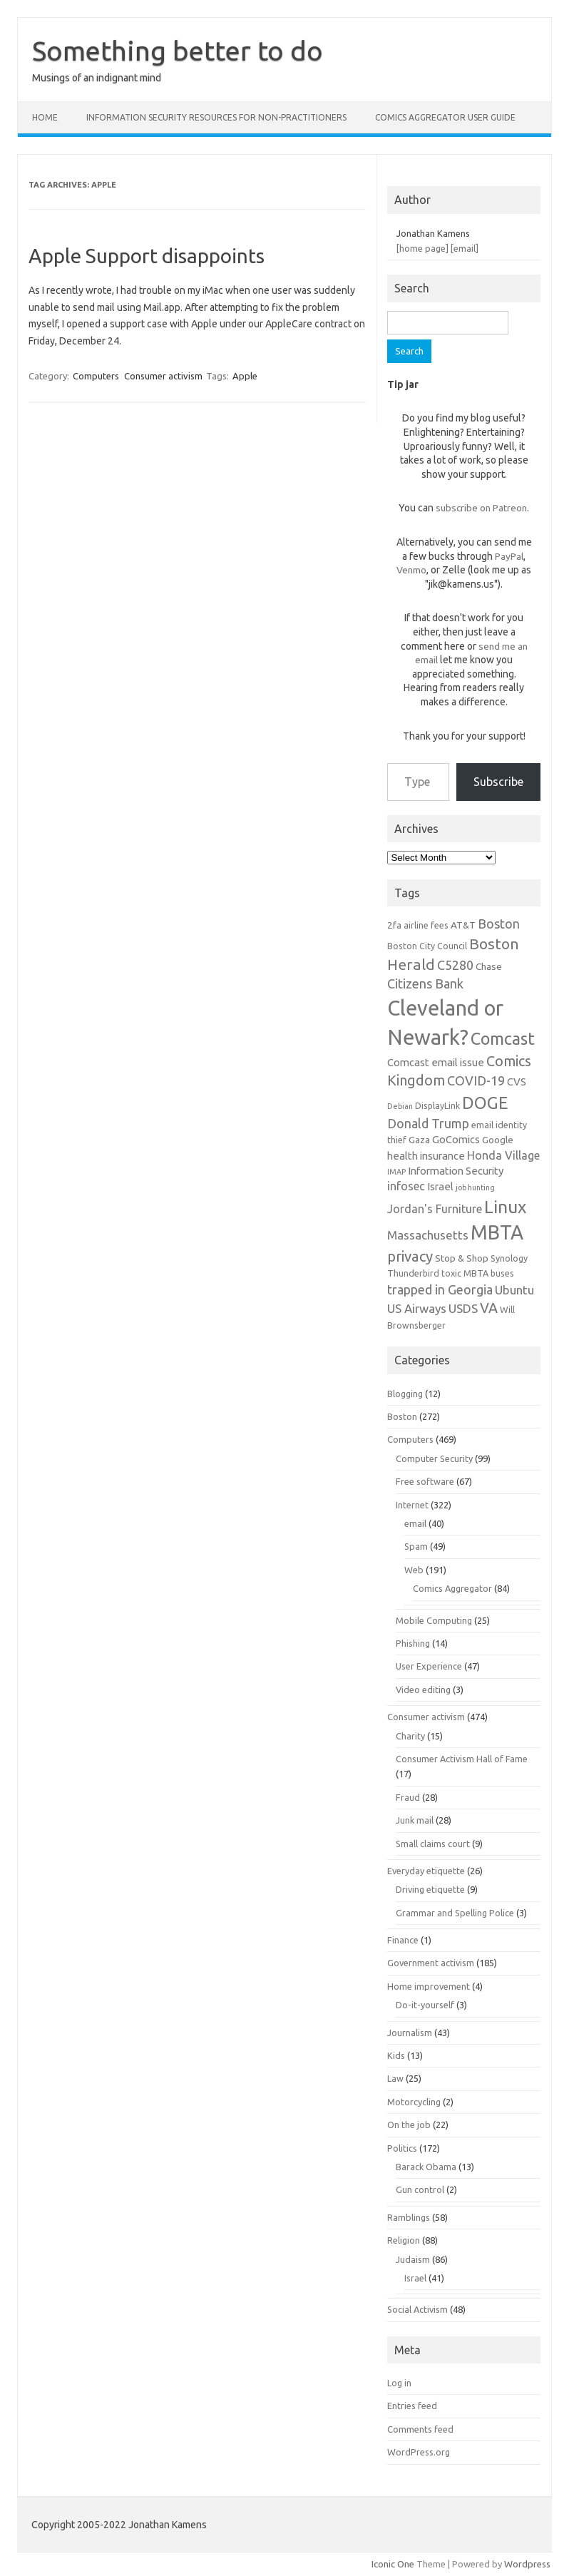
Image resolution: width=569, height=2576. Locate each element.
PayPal (509, 556)
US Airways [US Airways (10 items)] (416, 1308)
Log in (399, 2383)
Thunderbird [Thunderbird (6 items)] (413, 1273)
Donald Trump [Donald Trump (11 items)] (428, 1123)
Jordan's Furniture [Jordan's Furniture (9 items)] (434, 1208)
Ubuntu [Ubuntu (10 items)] (514, 1290)
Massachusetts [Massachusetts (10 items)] (427, 1235)
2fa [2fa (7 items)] (394, 925)
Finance (403, 1940)
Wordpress (527, 2564)
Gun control (420, 2189)
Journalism (409, 2033)
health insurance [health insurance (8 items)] (426, 1156)
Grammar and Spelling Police (455, 1913)
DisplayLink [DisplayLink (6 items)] (437, 1105)
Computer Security (434, 1458)
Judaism (413, 2259)
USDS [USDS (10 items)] (463, 1308)
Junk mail (415, 1820)
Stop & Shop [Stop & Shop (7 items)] (461, 1258)
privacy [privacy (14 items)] (410, 1256)
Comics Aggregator (452, 1588)
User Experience (429, 1666)
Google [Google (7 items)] (497, 1139)
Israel (415, 2278)
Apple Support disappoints (147, 256)
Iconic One (392, 2564)
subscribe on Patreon (481, 507)
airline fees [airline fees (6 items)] (426, 925)
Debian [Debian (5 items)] (400, 1106)
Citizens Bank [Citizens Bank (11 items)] (425, 983)
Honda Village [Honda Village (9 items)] (503, 1155)
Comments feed (420, 2429)
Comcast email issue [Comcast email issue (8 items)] (435, 1062)
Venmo (411, 570)
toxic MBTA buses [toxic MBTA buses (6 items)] (477, 1273)
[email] (464, 248)
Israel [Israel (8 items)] (440, 1186)
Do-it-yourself (425, 2005)
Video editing (423, 1690)
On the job (409, 2125)
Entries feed (412, 2406)
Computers (96, 376)
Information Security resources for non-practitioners (216, 117)
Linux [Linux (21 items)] (505, 1207)
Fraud (408, 1797)
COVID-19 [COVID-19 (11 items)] (476, 1080)
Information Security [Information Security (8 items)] (455, 1171)
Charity (410, 1736)
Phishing (413, 1643)
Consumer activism (163, 376)
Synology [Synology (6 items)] (509, 1258)
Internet (412, 1505)
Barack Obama (426, 2167)
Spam (416, 1546)
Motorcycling (414, 2102)
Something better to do (177, 51)
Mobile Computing (434, 1620)
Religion (403, 2240)
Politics (402, 2148)
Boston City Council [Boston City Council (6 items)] (427, 946)
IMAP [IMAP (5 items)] (396, 1171)
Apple (244, 376)
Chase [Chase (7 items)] (489, 966)
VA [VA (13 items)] (489, 1308)
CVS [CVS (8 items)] (516, 1081)
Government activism (430, 1963)
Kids (396, 2055)
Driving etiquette (430, 1889)
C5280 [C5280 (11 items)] (455, 965)
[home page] (422, 248)
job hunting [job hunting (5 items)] (475, 1187)
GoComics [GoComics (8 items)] (456, 1139)
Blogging (405, 1394)
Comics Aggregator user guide (445, 117)
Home (45, 117)
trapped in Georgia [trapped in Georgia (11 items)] (440, 1289)
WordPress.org (418, 2452)
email (415, 1523)
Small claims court (433, 1844)
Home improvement (428, 1986)
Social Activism (417, 2309)
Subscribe (498, 781)
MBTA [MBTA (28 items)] (497, 1232)
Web (414, 1570)
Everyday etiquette (426, 1871)
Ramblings (408, 2217)
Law (395, 2078)
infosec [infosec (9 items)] (406, 1186)
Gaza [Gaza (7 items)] (419, 1139)
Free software (425, 1481)
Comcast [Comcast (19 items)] (503, 1038)
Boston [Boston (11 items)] (499, 923)
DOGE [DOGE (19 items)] (485, 1102)
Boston (402, 1416)
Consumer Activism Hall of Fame (462, 1759)
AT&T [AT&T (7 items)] (463, 925)
